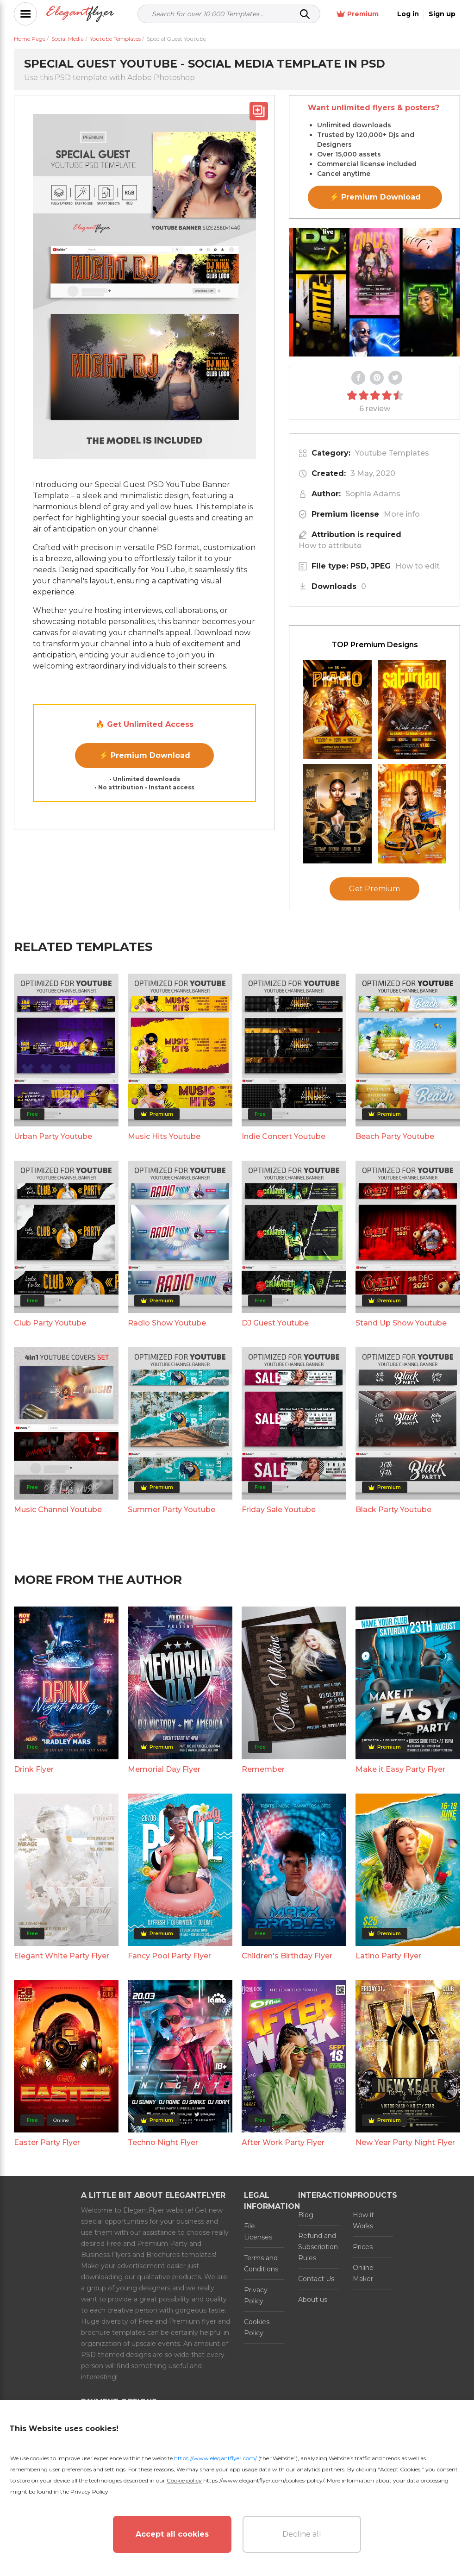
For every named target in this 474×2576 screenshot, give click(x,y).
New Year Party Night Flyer (405, 2341)
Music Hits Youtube (164, 1335)
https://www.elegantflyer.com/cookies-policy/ (263, 2480)
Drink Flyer (34, 1967)
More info (402, 514)
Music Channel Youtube (58, 1708)
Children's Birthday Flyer (287, 2155)
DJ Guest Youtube (275, 1522)
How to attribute (330, 545)
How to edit (417, 566)
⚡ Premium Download (144, 755)
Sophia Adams (372, 493)
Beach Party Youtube (395, 1335)
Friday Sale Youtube (279, 1708)
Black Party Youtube (393, 1708)
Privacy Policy (89, 2491)
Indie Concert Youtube (283, 1335)
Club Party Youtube (50, 1522)
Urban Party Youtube (53, 1335)
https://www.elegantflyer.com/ (215, 2458)
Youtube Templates (392, 453)
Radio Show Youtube (167, 1522)
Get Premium (374, 1087)
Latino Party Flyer (388, 2155)
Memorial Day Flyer (164, 1967)
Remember (263, 1967)
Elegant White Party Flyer (61, 2155)
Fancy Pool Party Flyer (169, 2155)
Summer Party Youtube (171, 1708)
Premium (358, 14)
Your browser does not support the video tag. (374, 292)
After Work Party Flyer (283, 2341)
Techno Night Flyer (163, 2341)
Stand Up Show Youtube (401, 1522)
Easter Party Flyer (47, 2341)
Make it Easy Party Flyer (400, 1967)
